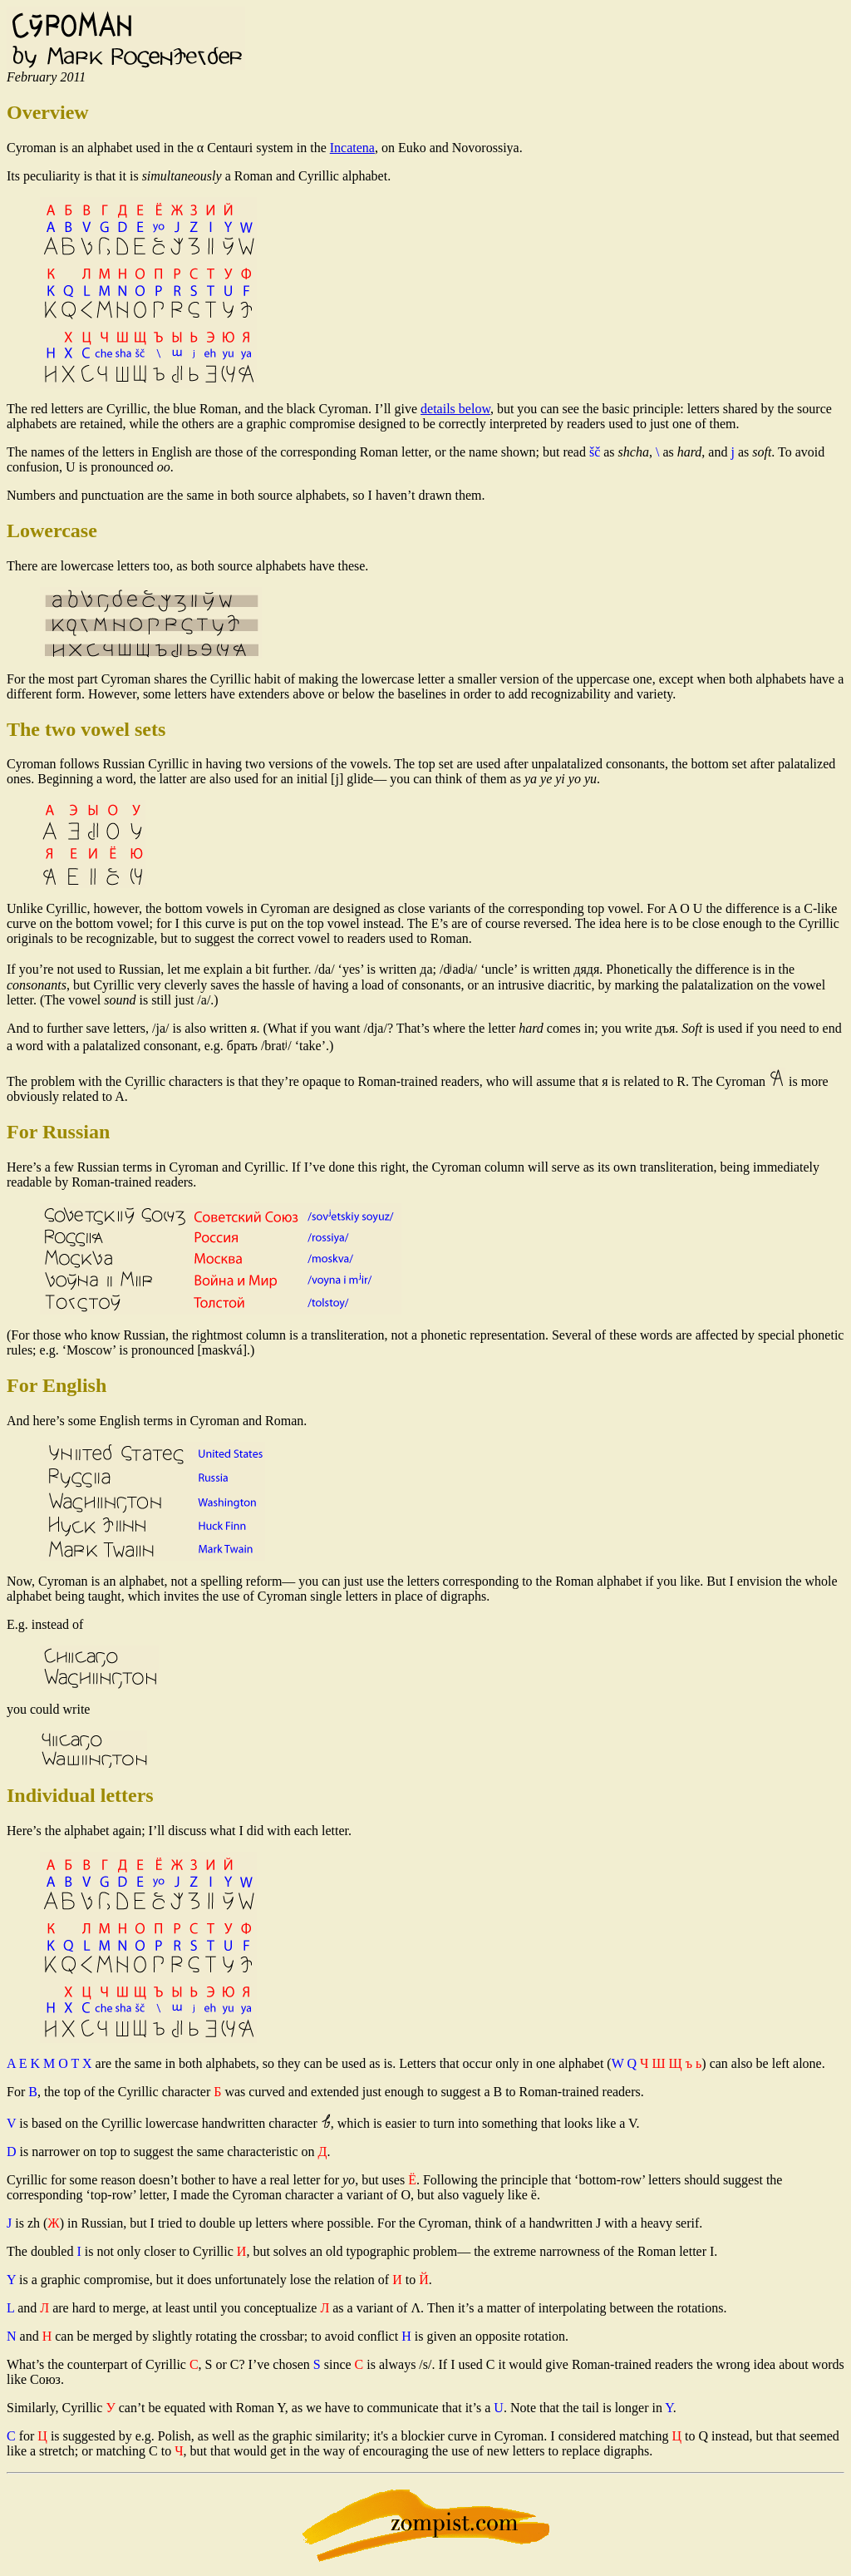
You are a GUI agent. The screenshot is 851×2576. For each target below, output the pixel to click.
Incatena (352, 148)
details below (455, 409)
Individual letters (80, 1795)
